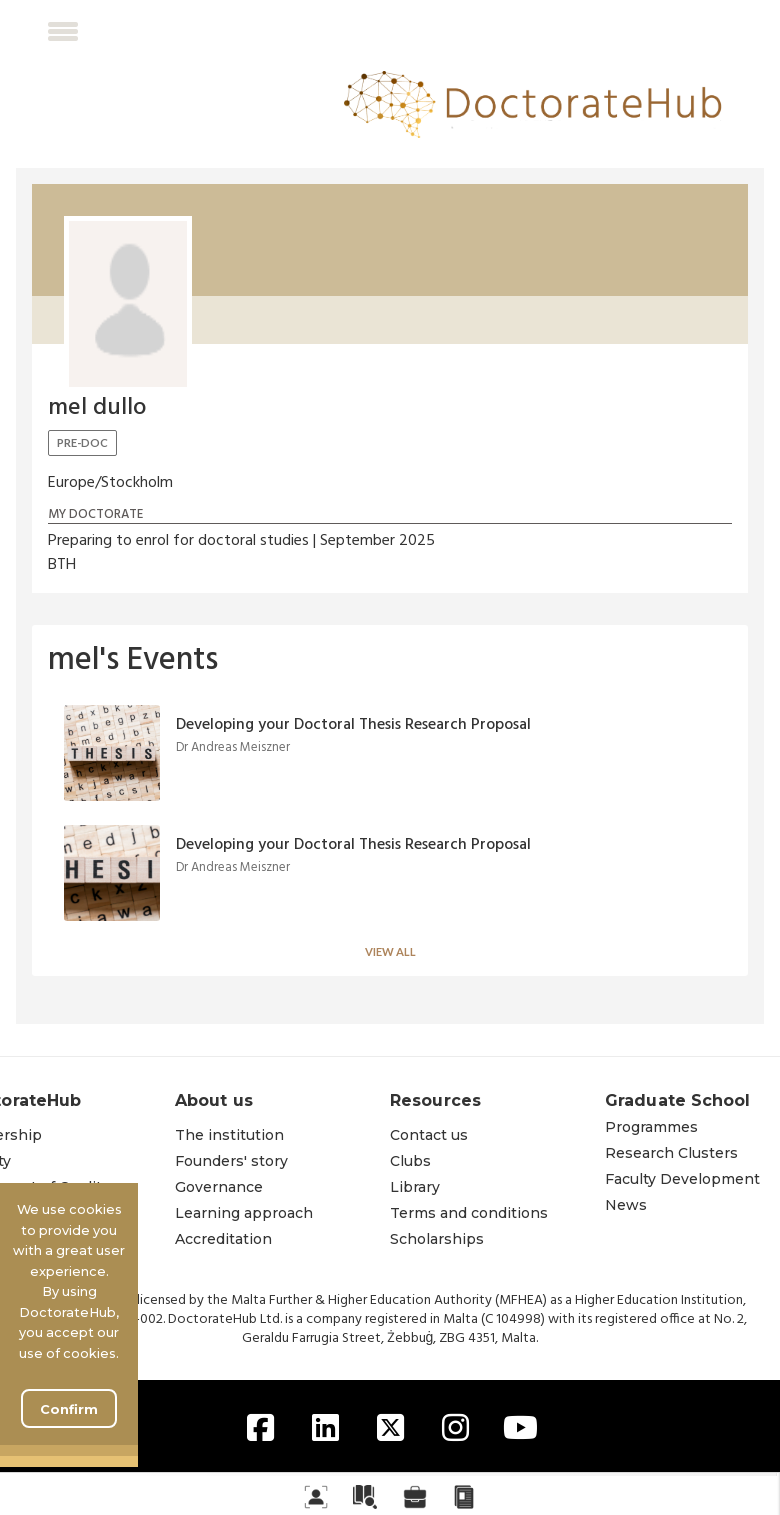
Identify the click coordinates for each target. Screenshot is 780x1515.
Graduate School (678, 1100)
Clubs (410, 1161)
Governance (219, 1187)
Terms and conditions (469, 1213)
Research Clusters (671, 1153)
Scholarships (437, 1239)
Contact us (429, 1135)
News (626, 1205)
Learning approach (244, 1213)
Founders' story (231, 1161)
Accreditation (223, 1239)
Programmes (651, 1127)
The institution (229, 1135)
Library (415, 1187)
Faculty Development (682, 1179)
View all (390, 951)
